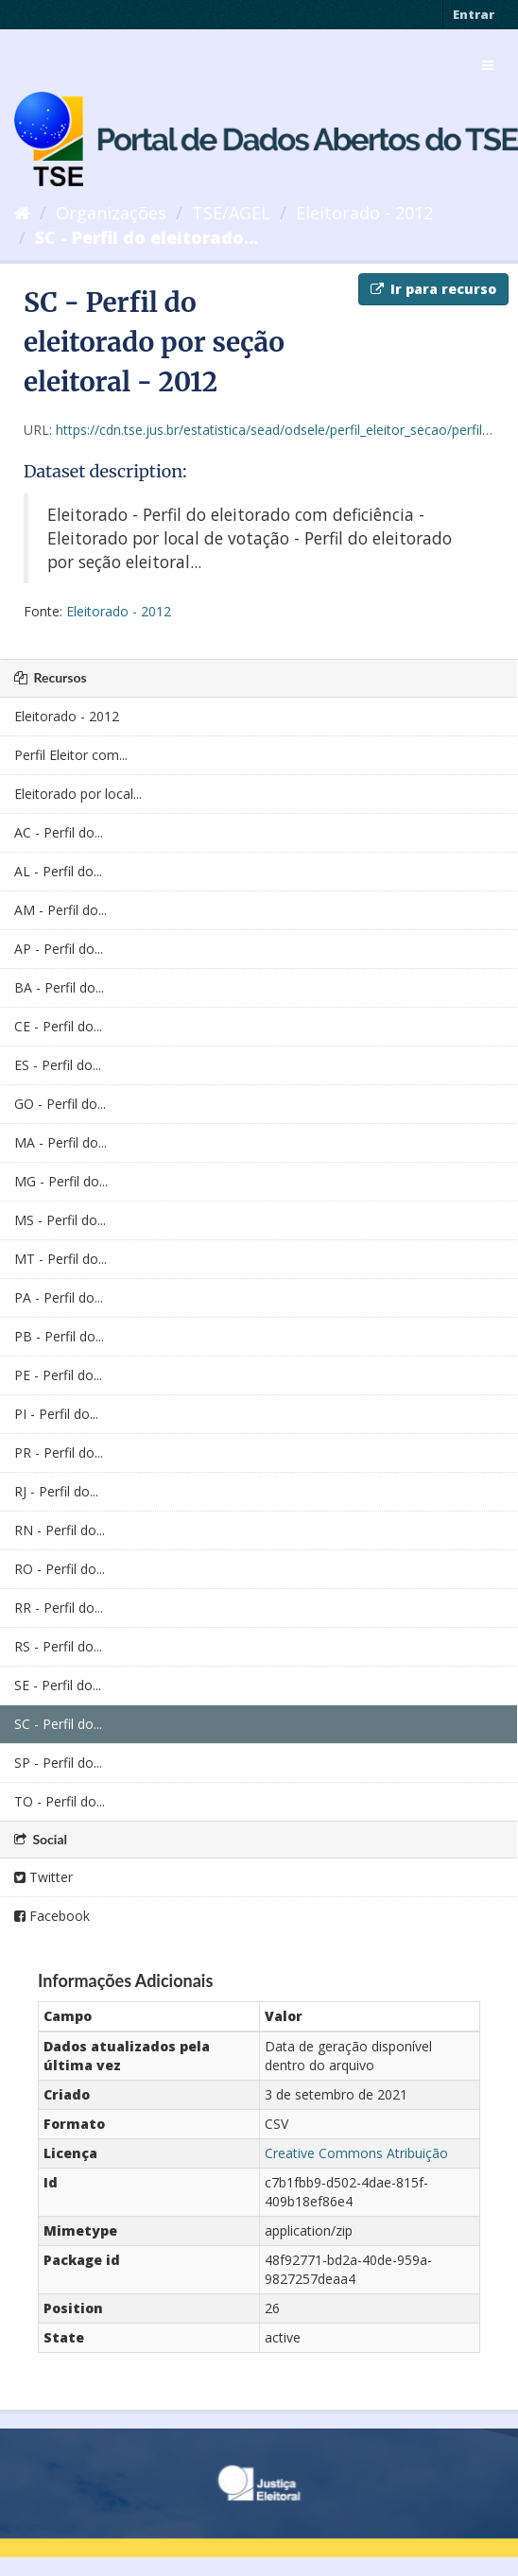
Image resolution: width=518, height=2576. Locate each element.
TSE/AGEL (231, 212)
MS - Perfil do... (60, 1220)
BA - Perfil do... (59, 987)
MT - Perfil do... (60, 1259)
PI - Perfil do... (56, 1414)
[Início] (22, 212)
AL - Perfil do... (58, 871)
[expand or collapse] (488, 65)
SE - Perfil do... (57, 1685)
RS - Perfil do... (58, 1646)
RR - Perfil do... (58, 1607)
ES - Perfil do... (57, 1065)
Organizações (111, 212)
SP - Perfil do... (58, 1763)
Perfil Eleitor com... (71, 755)
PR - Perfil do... (58, 1452)
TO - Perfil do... (59, 1801)
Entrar (473, 14)
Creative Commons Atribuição (356, 2153)
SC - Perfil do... (58, 1724)
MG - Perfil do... (61, 1181)
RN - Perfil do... (59, 1530)
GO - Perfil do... (60, 1104)
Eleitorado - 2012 (364, 212)
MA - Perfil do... (60, 1142)
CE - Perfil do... (58, 1026)
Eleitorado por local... (78, 794)
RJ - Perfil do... (56, 1491)
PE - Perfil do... (58, 1375)
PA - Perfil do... (58, 1297)
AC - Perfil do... (58, 832)
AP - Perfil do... (58, 949)
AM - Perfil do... (60, 910)
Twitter (43, 1877)
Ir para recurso (433, 289)
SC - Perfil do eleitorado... (146, 237)
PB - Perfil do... (59, 1336)
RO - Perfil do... (59, 1569)
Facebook (52, 1916)
